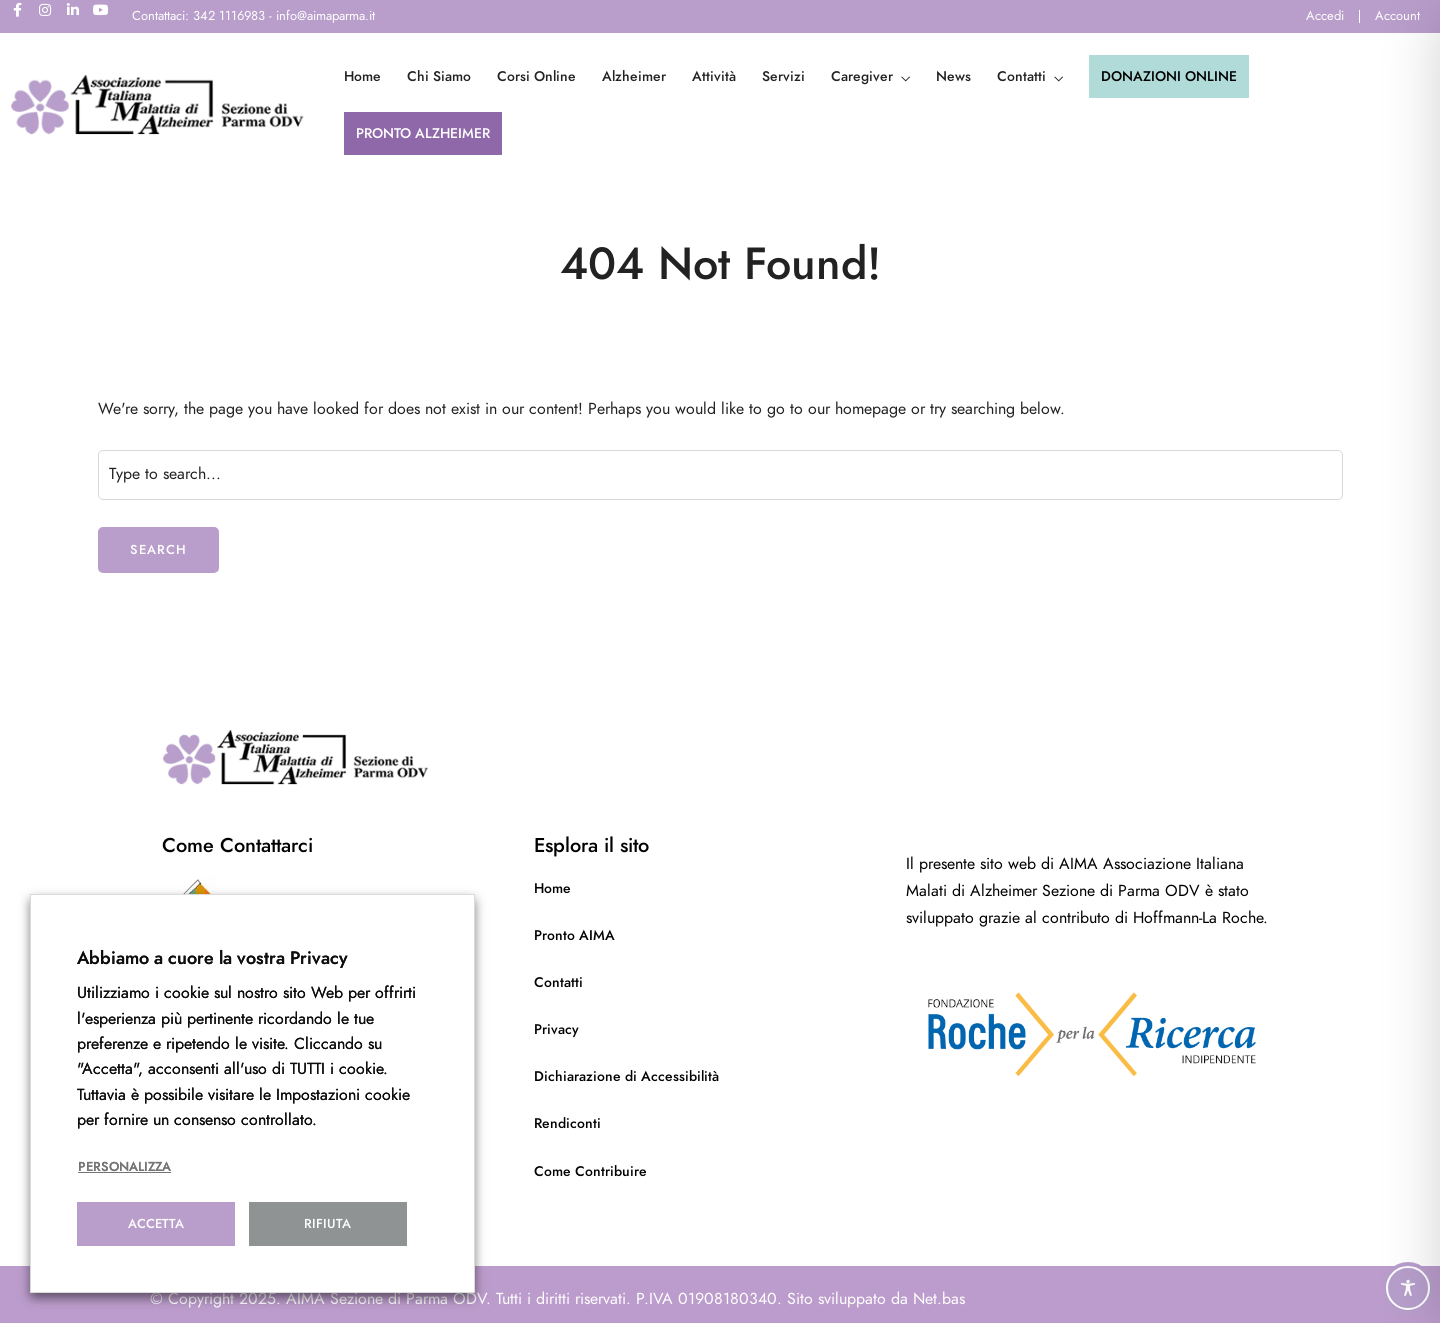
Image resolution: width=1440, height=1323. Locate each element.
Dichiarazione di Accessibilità (626, 1076)
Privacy (556, 1029)
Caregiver (862, 76)
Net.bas (939, 1299)
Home (362, 76)
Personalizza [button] (124, 1167)
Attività (714, 76)
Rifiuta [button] (327, 1224)
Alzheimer (634, 76)
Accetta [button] (156, 1224)
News (953, 76)
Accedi (1325, 16)
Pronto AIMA (574, 935)
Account (1397, 16)
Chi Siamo (439, 76)
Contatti (1021, 76)
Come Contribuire (590, 1171)
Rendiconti (567, 1123)
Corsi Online (536, 76)
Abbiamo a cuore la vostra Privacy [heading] (212, 957)
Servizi (783, 76)
